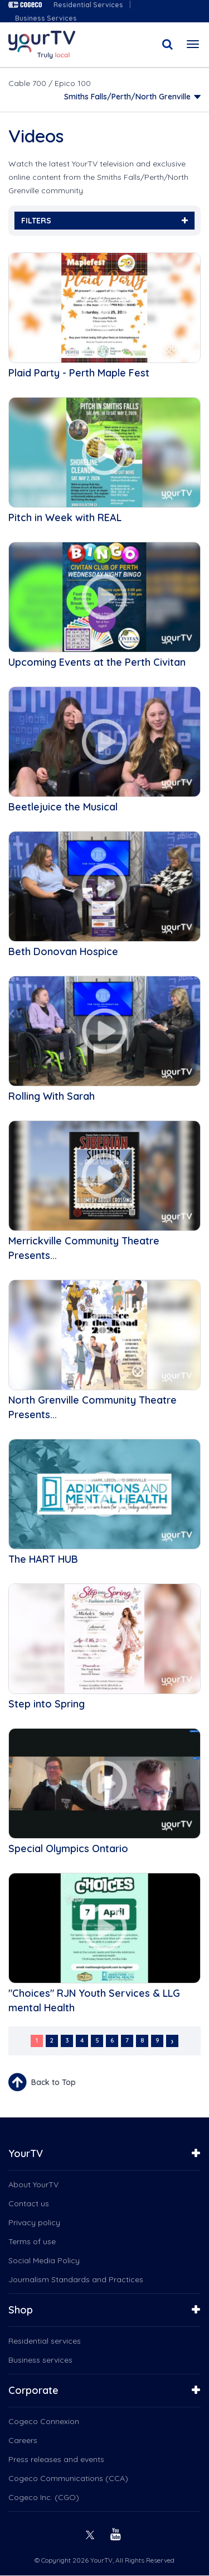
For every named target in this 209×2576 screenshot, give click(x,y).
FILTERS (104, 221)
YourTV (25, 2153)
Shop (20, 2309)
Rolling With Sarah (51, 1096)
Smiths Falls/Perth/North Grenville (127, 97)
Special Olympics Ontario (68, 1848)
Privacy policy (34, 2222)
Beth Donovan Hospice (63, 951)
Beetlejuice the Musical (63, 806)
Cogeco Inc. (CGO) (43, 2497)
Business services (40, 2360)
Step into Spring (46, 1703)
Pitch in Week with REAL (64, 517)
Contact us (28, 2203)
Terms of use (32, 2241)
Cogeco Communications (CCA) (68, 2478)
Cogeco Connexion (43, 2421)
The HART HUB (43, 1559)
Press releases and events (56, 2459)
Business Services (46, 18)
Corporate (33, 2390)
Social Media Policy (44, 2260)
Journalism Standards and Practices (75, 2279)
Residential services (44, 2341)
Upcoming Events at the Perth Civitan (97, 662)
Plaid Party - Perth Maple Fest (78, 372)
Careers (22, 2440)
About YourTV (33, 2184)
